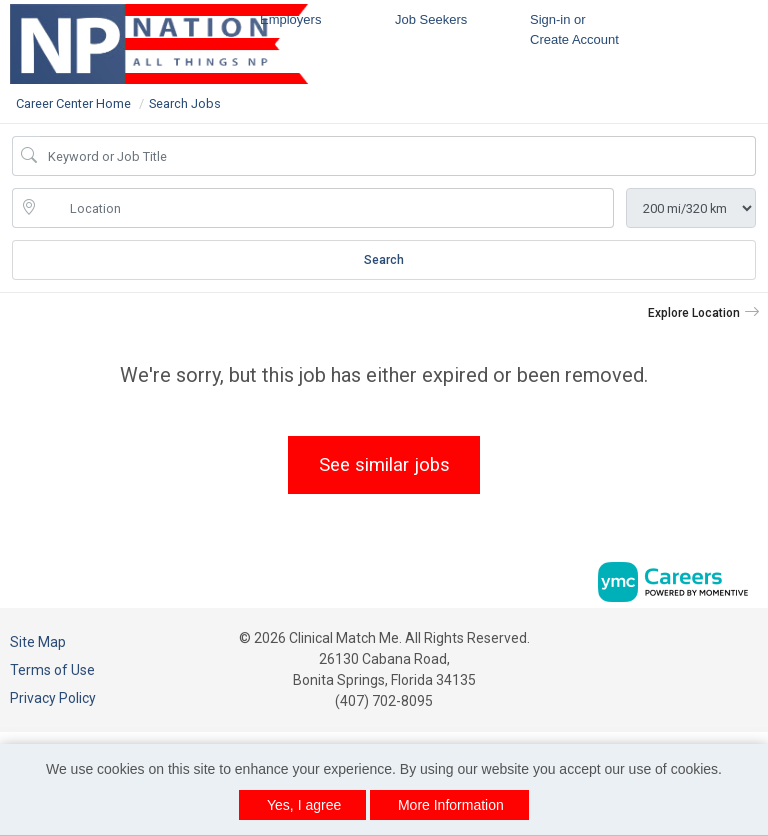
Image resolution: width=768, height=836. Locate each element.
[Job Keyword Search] (398, 156)
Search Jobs (185, 103)
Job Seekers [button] (431, 19)
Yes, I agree (304, 805)
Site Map (38, 642)
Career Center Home (73, 103)
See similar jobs (384, 464)
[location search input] (327, 208)
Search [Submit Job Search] (384, 260)
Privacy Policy (53, 698)
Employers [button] (290, 19)
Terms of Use (52, 670)
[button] (704, 313)
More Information (451, 805)
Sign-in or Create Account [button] (574, 29)
